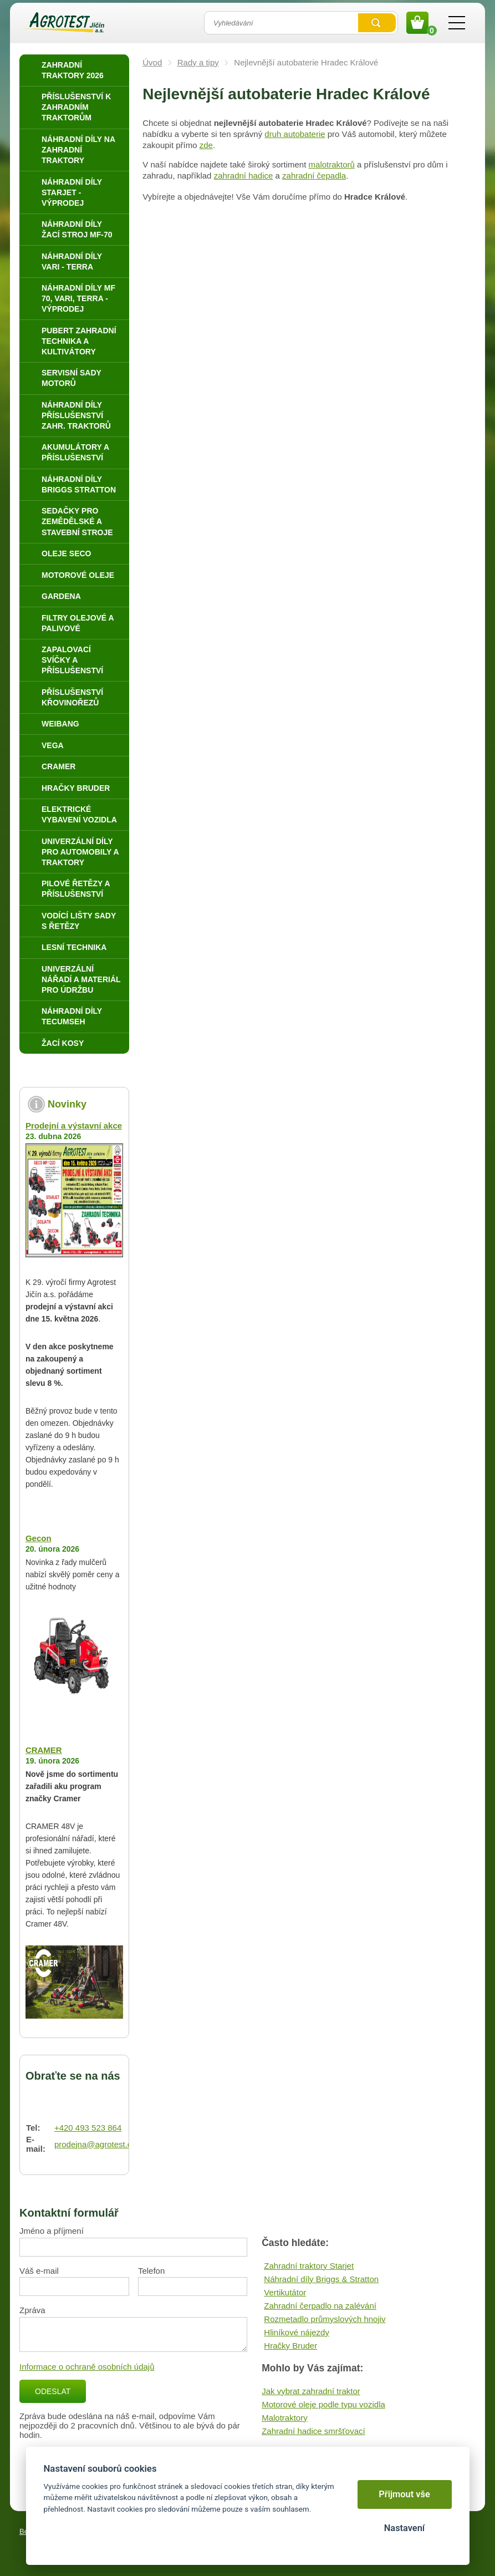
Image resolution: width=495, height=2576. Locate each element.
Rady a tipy (198, 62)
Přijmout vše (404, 2494)
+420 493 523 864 (87, 2127)
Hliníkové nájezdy (296, 2332)
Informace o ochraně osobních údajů (87, 2366)
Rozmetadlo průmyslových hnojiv (324, 2319)
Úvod (152, 62)
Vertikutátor (285, 2292)
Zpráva (32, 2310)
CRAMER (43, 1750)
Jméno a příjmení (51, 2230)
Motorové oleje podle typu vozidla (323, 2404)
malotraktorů (332, 164)
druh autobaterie (294, 134)
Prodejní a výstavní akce (73, 1125)
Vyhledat (377, 22)
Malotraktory (285, 2417)
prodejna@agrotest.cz (95, 2144)
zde (206, 145)
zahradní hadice (243, 175)
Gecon (38, 1538)
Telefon (151, 2270)
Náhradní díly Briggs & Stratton (321, 2279)
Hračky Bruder (290, 2345)
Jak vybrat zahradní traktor (311, 2391)
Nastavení (404, 2528)
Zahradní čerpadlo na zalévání (320, 2305)
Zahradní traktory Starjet (309, 2265)
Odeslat (52, 2391)
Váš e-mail (39, 2270)
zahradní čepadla (314, 175)
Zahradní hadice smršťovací (313, 2431)
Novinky (67, 1104)
